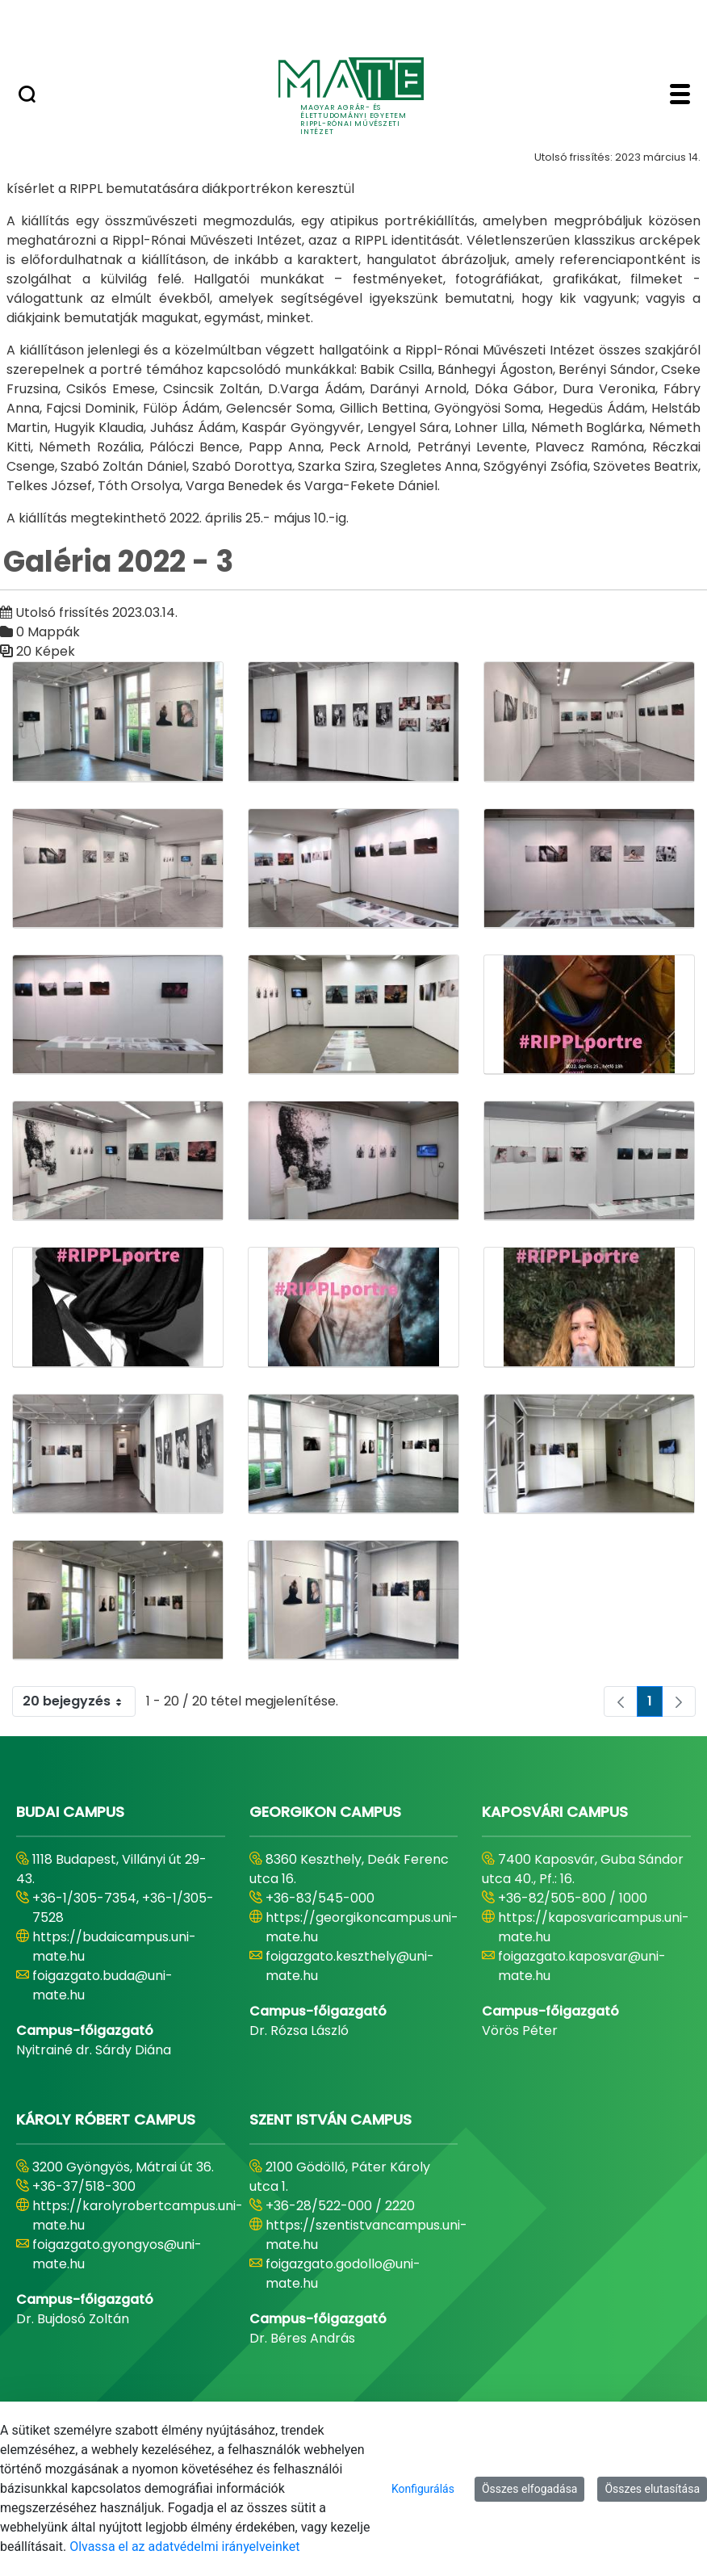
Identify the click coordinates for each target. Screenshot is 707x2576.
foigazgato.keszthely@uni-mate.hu (350, 1966)
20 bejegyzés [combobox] (79, 1701)
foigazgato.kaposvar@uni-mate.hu (582, 1966)
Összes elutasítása (652, 2488)
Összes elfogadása (530, 2488)
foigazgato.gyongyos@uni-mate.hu (117, 2254)
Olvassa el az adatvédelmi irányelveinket (184, 2546)
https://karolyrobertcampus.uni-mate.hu (137, 2215)
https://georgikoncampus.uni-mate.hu (362, 1927)
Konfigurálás (422, 2488)
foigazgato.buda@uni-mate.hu (102, 1985)
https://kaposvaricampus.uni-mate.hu (593, 1927)
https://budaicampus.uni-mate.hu (114, 1947)
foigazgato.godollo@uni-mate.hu (343, 2274)
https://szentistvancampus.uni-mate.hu (366, 2235)
